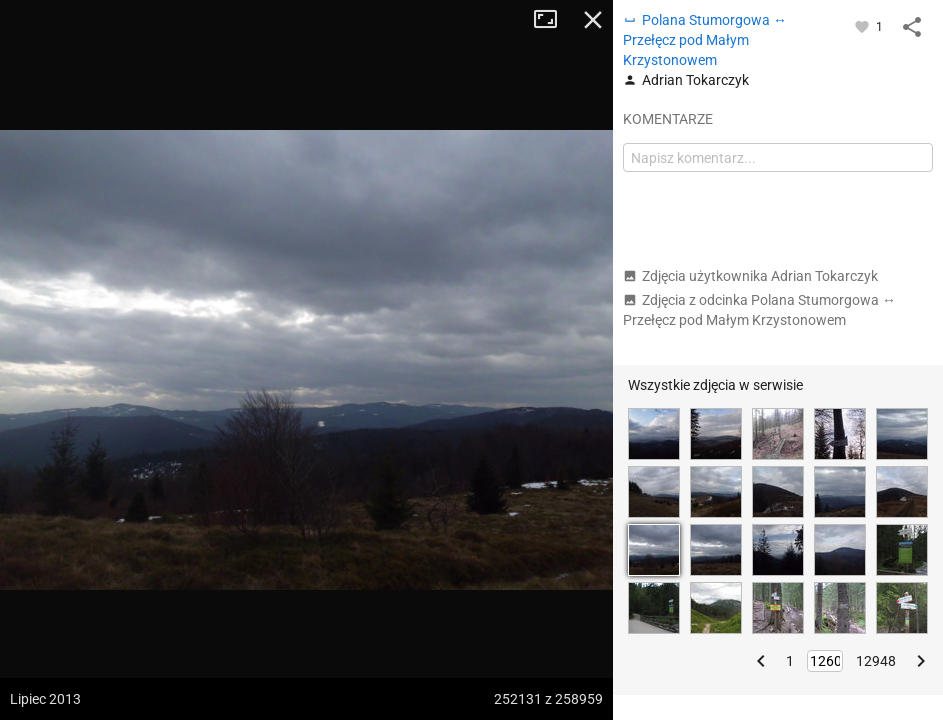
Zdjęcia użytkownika (750, 276)
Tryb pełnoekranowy (553, 20)
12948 (876, 661)
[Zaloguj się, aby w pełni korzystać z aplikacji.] (863, 26)
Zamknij (593, 20)
